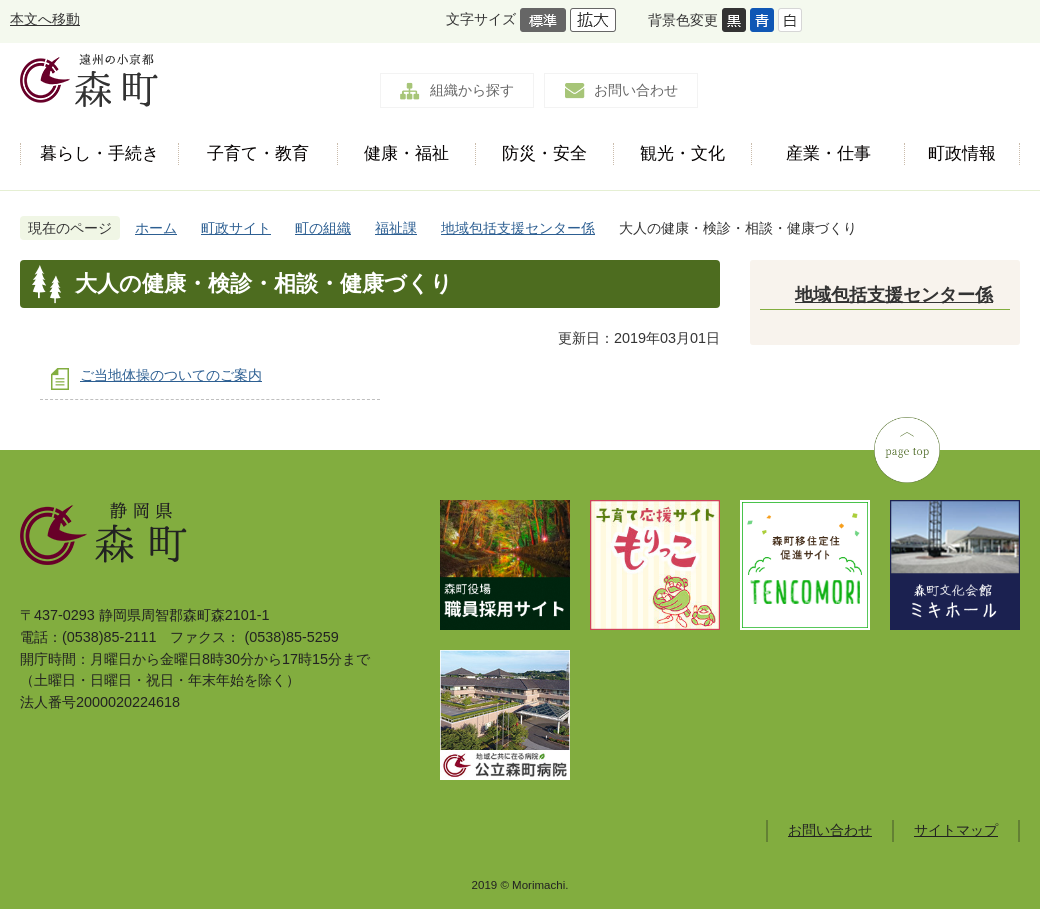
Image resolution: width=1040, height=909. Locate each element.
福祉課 (396, 228)
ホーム (156, 228)
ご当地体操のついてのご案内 (171, 375)
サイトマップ (956, 830)
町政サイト (236, 228)
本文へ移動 (45, 19)
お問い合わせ (636, 90)
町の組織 (323, 228)
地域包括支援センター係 (518, 228)
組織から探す (472, 90)
